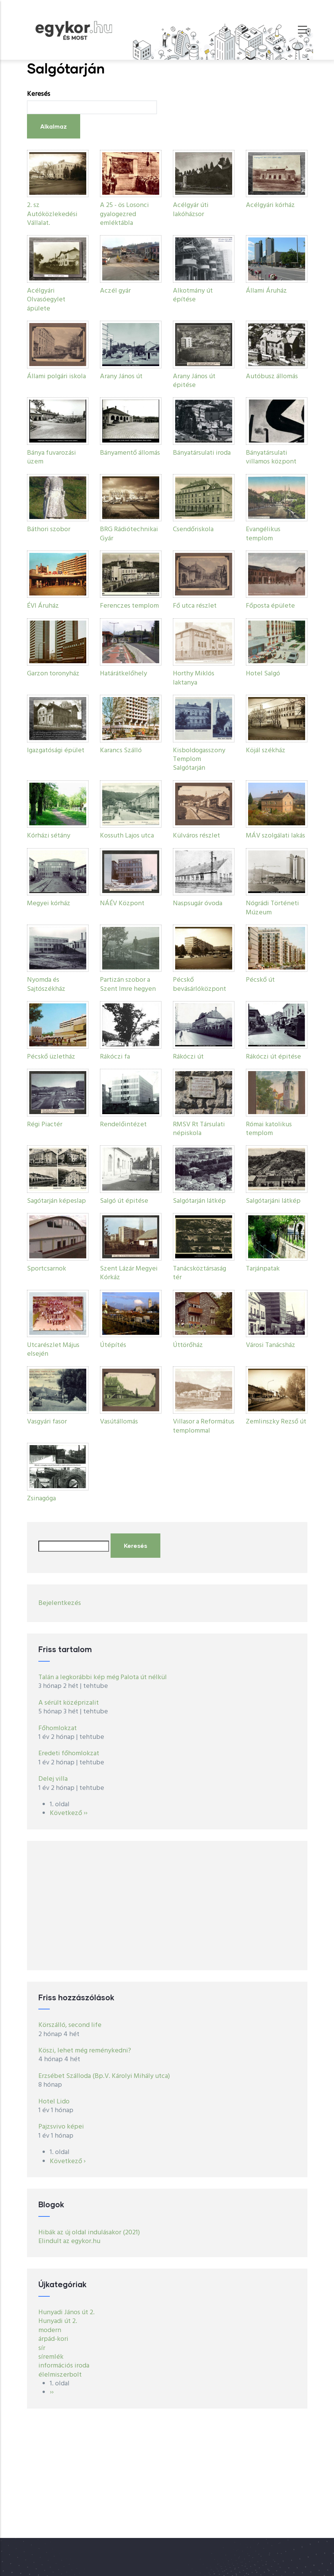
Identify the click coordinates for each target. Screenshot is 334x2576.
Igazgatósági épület (55, 750)
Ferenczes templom (129, 605)
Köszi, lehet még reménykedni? (84, 2050)
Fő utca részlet (195, 605)
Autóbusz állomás (272, 376)
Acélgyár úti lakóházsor (191, 210)
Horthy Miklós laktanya (193, 678)
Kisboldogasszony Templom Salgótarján (199, 759)
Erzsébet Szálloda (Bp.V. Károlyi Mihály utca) (104, 2076)
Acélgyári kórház (270, 205)
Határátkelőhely (123, 673)
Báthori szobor (48, 529)
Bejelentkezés (59, 1603)
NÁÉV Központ (122, 903)
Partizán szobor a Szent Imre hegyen (128, 984)
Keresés (38, 94)
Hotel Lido (54, 2101)
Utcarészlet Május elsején (53, 1350)
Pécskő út (260, 980)
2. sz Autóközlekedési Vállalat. (52, 214)
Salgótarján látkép (199, 1201)
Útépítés (113, 1345)
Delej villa (53, 1779)
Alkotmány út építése (193, 295)
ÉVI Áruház (43, 605)
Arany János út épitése (194, 381)
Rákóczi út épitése (273, 1056)
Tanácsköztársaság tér (199, 1273)
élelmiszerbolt (60, 2374)
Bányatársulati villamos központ (271, 457)
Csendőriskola (193, 529)
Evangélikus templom (263, 534)
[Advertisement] (167, 1905)
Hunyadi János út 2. (66, 2312)
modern (49, 2330)
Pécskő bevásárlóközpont (199, 984)
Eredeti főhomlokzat (68, 1753)
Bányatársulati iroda (202, 453)
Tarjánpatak (263, 1268)
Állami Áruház (266, 290)
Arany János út (121, 376)
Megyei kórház (48, 903)
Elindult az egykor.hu (69, 2241)
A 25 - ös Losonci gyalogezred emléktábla (124, 214)
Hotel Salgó (263, 673)
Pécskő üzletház (51, 1056)
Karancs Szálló (121, 750)
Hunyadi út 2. (57, 2321)
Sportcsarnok (46, 1268)
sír (41, 2348)
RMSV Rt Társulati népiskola (199, 1129)
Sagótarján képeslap (56, 1201)
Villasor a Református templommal (203, 1426)
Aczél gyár (115, 290)
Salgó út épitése (124, 1201)
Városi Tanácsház (270, 1345)
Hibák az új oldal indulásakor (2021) (89, 2232)
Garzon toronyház (53, 673)
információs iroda (63, 2365)
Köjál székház (265, 750)
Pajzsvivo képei (61, 2126)
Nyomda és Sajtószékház (46, 984)
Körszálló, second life (69, 2025)
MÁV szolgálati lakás (275, 835)
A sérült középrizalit (68, 1702)
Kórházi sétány (48, 835)
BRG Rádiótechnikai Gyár (129, 534)
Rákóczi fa (115, 1056)
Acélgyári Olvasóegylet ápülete (46, 299)
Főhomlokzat (57, 1728)
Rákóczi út (188, 1056)
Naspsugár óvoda (197, 903)
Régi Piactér (44, 1124)
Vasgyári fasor (47, 1421)
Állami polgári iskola (56, 376)
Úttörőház (188, 1345)
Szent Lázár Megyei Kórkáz (129, 1273)
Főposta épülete (270, 605)
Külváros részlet (196, 835)
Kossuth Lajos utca (127, 835)
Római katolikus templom (269, 1129)
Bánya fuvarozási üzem (51, 457)
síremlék (50, 2357)
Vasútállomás (119, 1421)
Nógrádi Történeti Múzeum (272, 908)
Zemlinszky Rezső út (276, 1421)
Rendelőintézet (123, 1124)
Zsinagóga (41, 1498)
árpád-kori (53, 2339)
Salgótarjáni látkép (273, 1201)
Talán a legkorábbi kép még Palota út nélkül (102, 1677)
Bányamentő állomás (130, 453)
